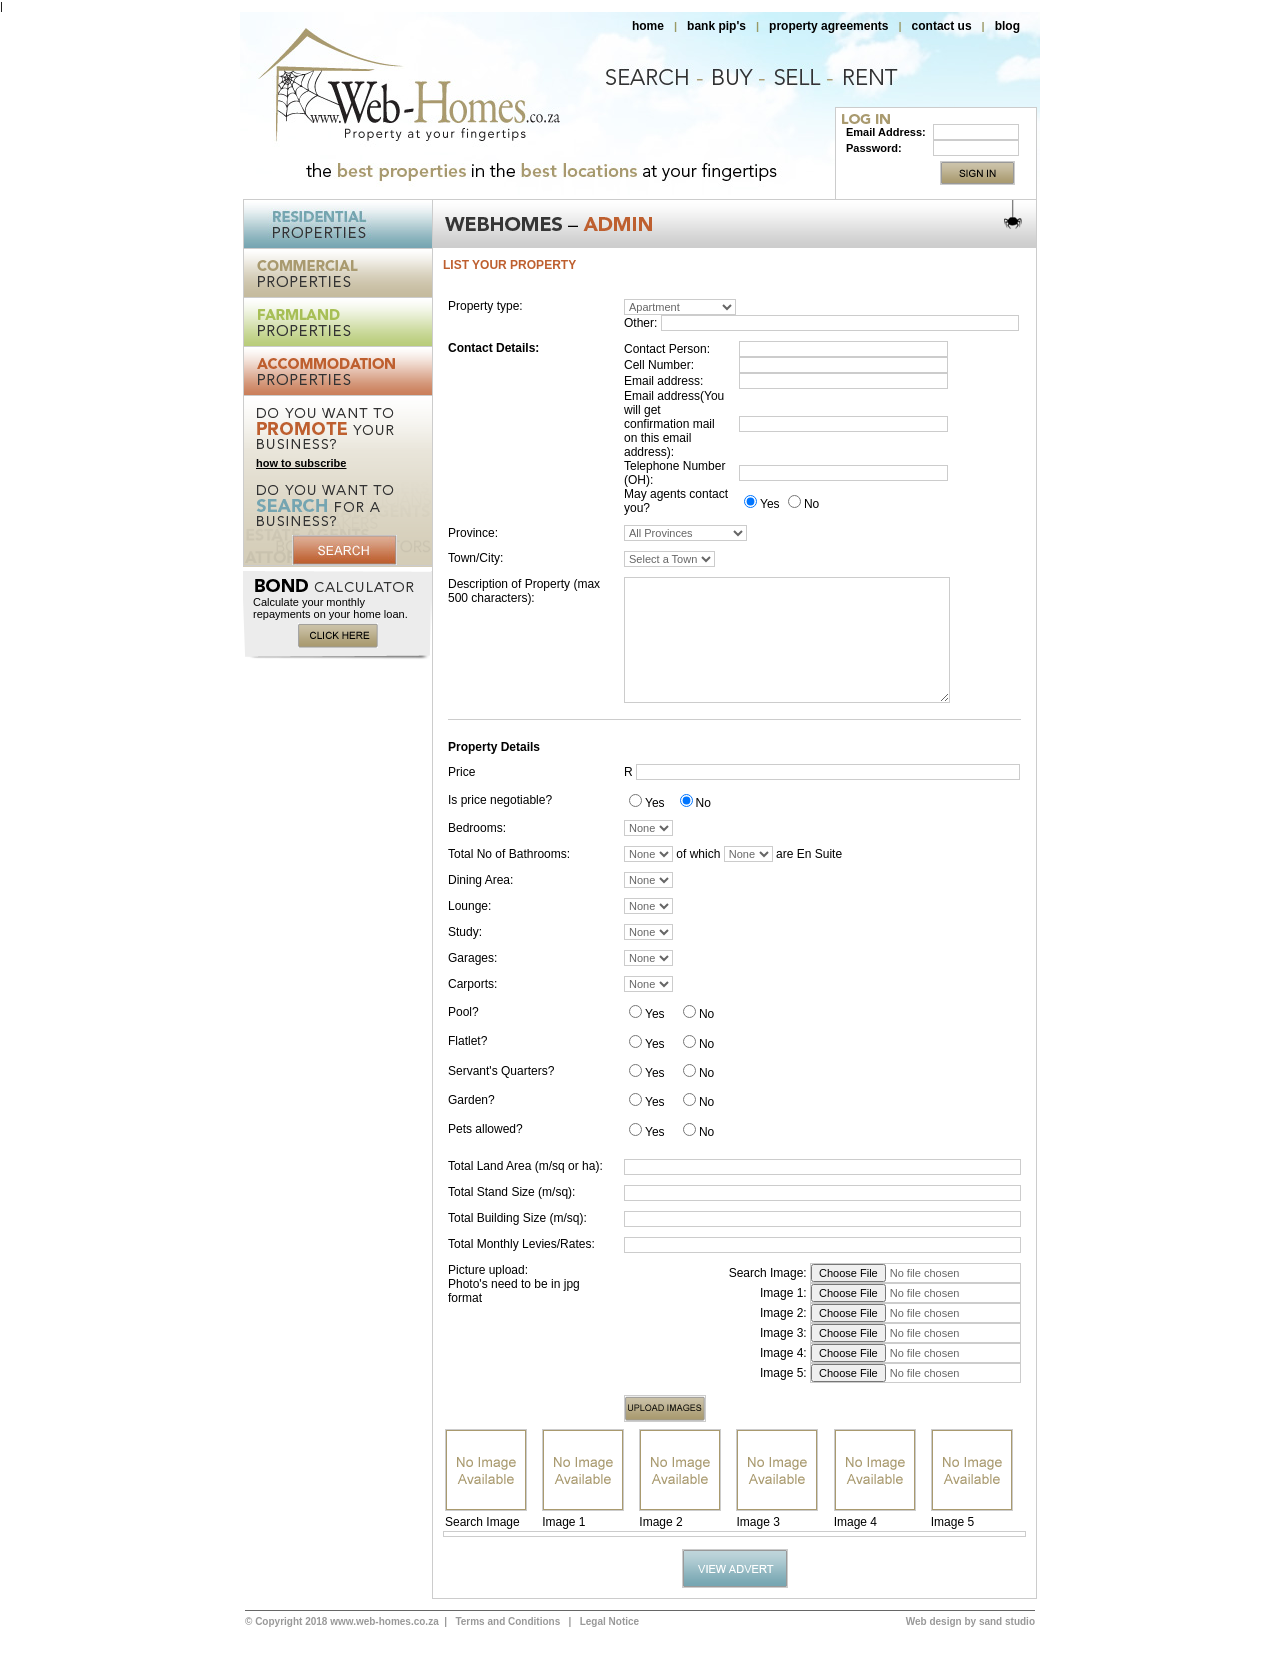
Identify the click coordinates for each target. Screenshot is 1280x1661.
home (648, 26)
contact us (942, 26)
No (811, 504)
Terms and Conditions (507, 1621)
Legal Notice (609, 1621)
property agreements (828, 26)
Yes (770, 504)
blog (1007, 26)
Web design (934, 1621)
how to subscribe (301, 463)
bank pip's (716, 26)
